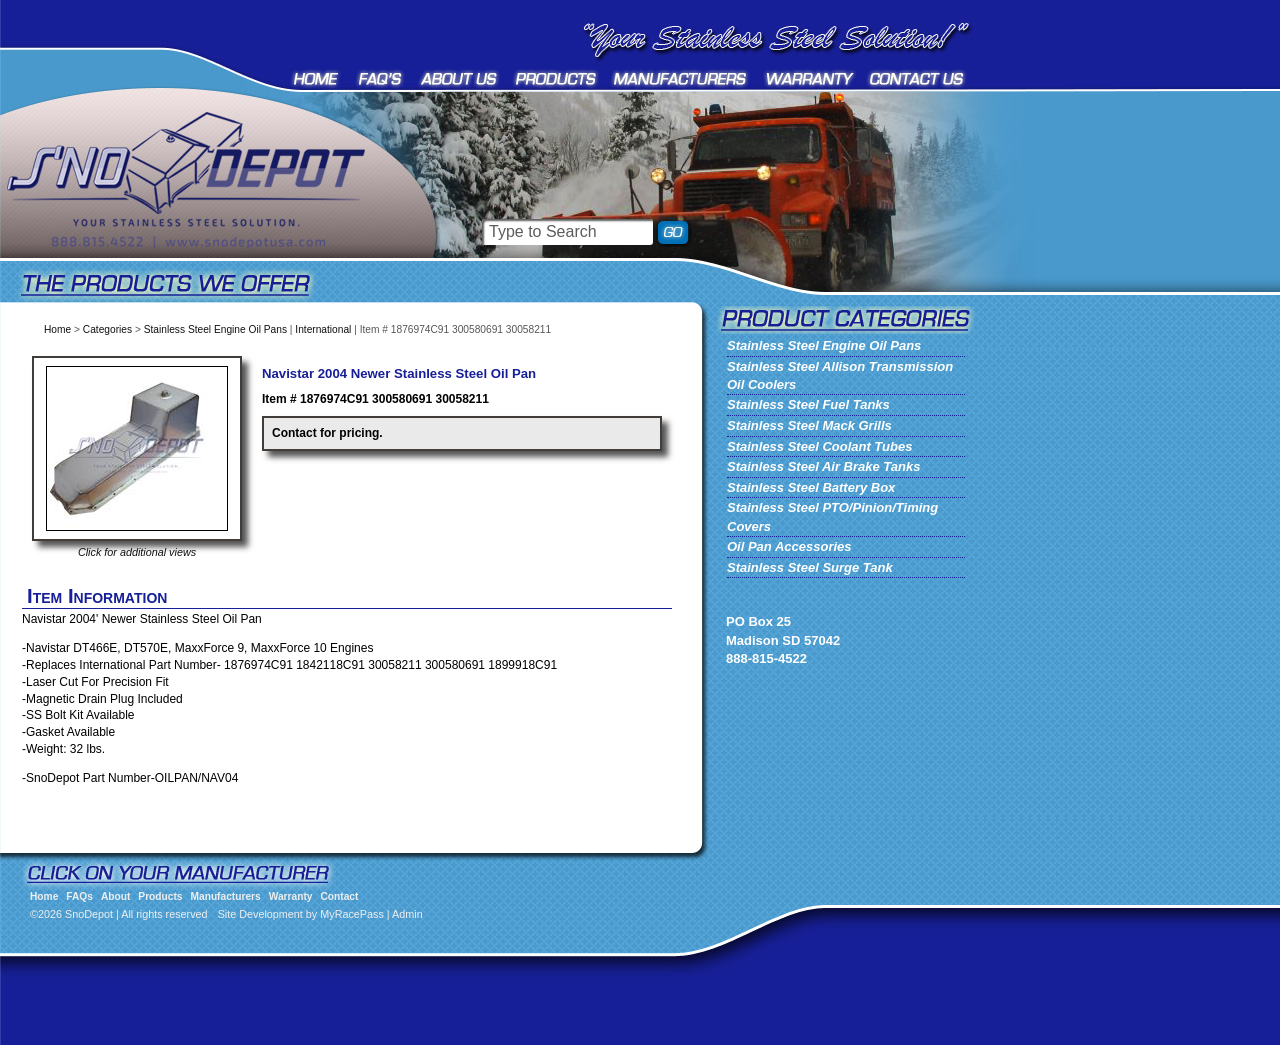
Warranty (810, 78)
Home (317, 78)
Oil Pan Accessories (789, 546)
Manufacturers (681, 78)
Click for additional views (137, 552)
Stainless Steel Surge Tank (810, 567)
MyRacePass (352, 914)
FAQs (381, 78)
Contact (917, 78)
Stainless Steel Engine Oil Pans (215, 329)
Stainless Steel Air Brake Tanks (823, 466)
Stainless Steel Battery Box (811, 487)
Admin (407, 914)
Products (556, 78)
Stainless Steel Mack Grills (809, 425)
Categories (107, 329)
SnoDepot (210, 210)
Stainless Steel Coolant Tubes (819, 446)
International (323, 329)
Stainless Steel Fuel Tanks (808, 404)
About (459, 78)
